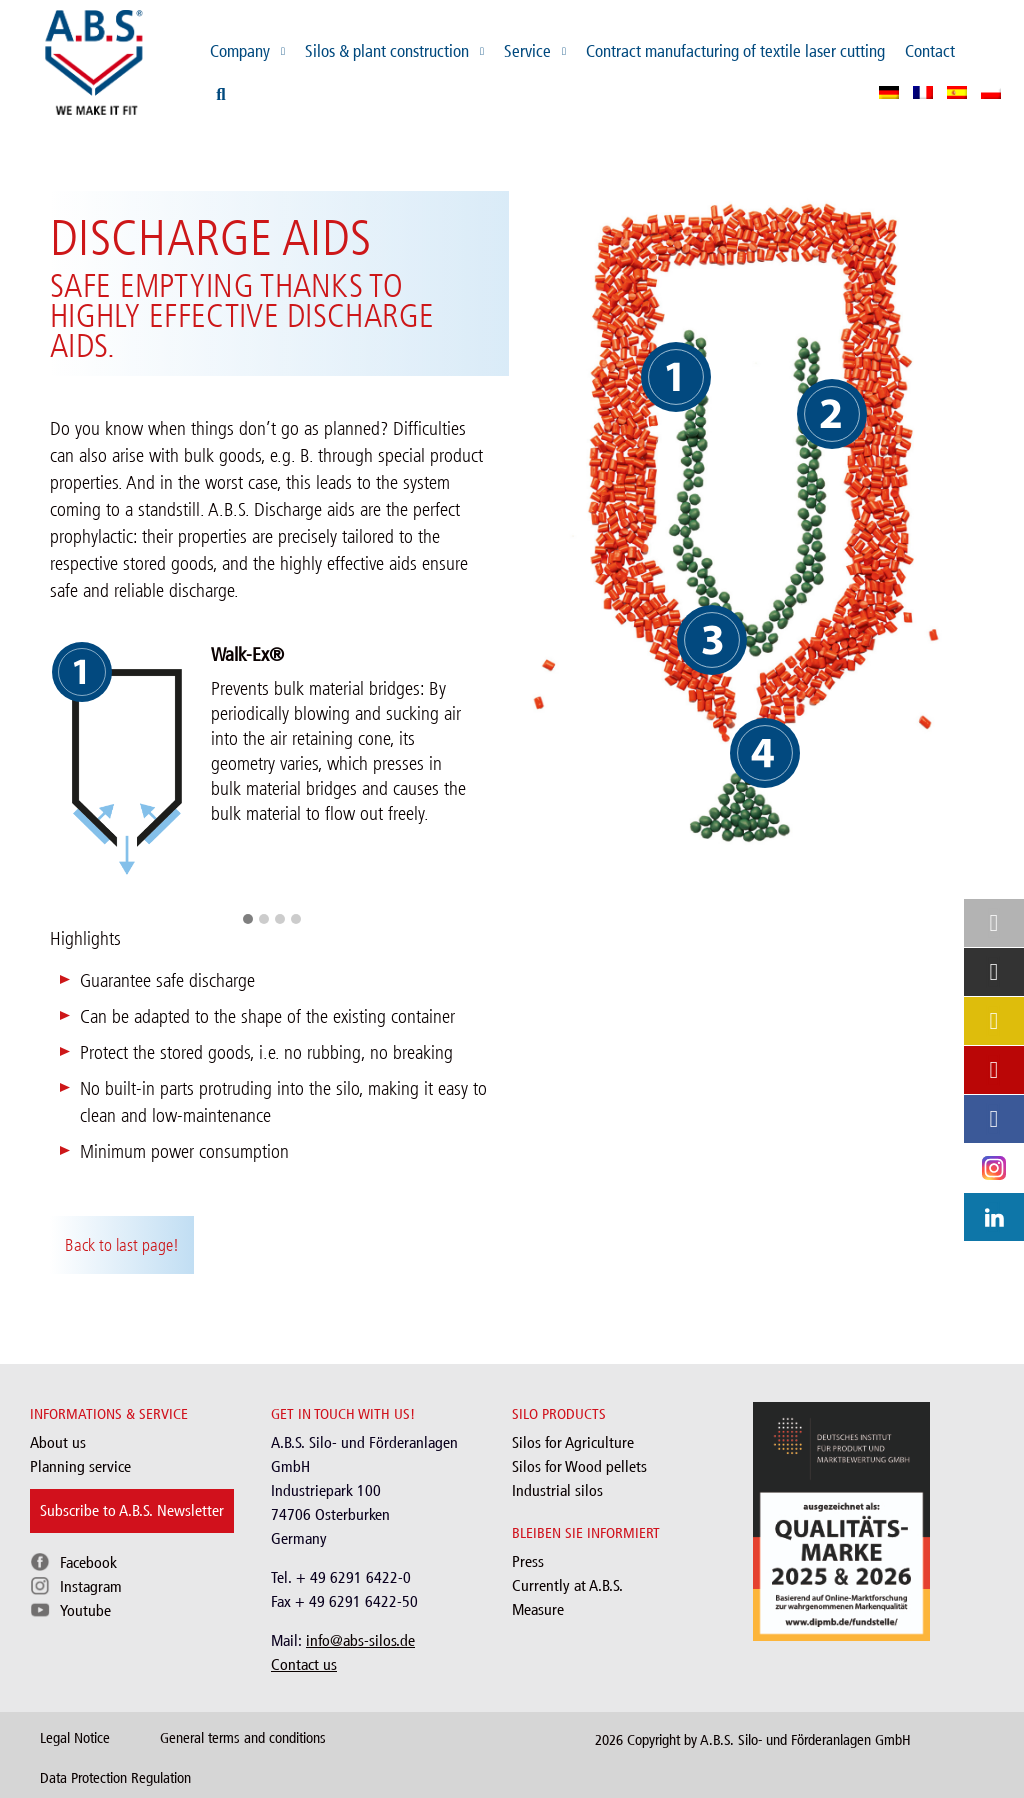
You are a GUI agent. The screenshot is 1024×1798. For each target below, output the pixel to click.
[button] (248, 920)
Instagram (91, 1586)
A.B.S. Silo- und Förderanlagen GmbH (805, 1740)
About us (58, 1442)
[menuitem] (889, 92)
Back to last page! (122, 1245)
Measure (538, 1609)
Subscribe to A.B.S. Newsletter (132, 1510)
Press (528, 1561)
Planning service (80, 1466)
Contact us (304, 1664)
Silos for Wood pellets (579, 1466)
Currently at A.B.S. (567, 1585)
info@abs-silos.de (360, 1640)
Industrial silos (557, 1490)
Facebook (88, 1562)
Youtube (85, 1610)
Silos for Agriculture (573, 1442)
